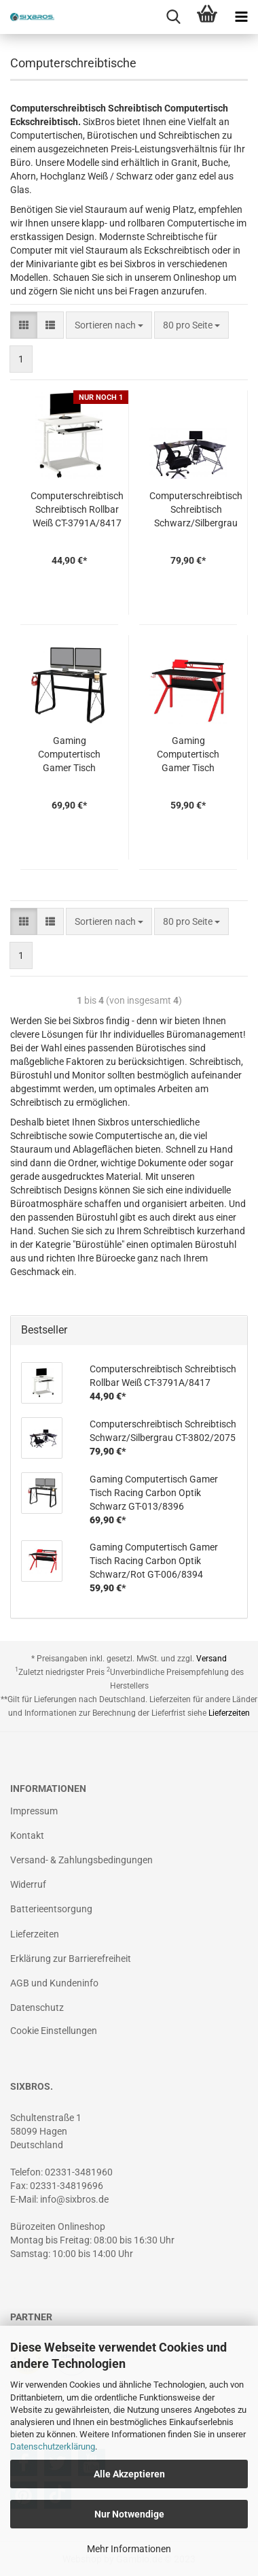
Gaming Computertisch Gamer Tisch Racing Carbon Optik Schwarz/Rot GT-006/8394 (188, 755)
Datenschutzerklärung (52, 2446)
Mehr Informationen (129, 2548)
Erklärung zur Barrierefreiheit (70, 1958)
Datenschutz (37, 2007)
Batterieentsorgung (51, 1908)
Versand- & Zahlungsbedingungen (81, 1859)
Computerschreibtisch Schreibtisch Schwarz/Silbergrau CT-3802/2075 (195, 510)
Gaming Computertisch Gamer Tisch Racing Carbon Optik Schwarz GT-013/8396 (69, 755)
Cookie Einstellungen (53, 2030)
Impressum (34, 1811)
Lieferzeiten (229, 1713)
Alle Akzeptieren (129, 2474)
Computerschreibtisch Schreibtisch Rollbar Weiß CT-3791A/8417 (77, 509)
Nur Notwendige (129, 2514)
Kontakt (27, 1835)
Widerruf (28, 1884)
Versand (211, 1658)
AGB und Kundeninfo (54, 1983)
